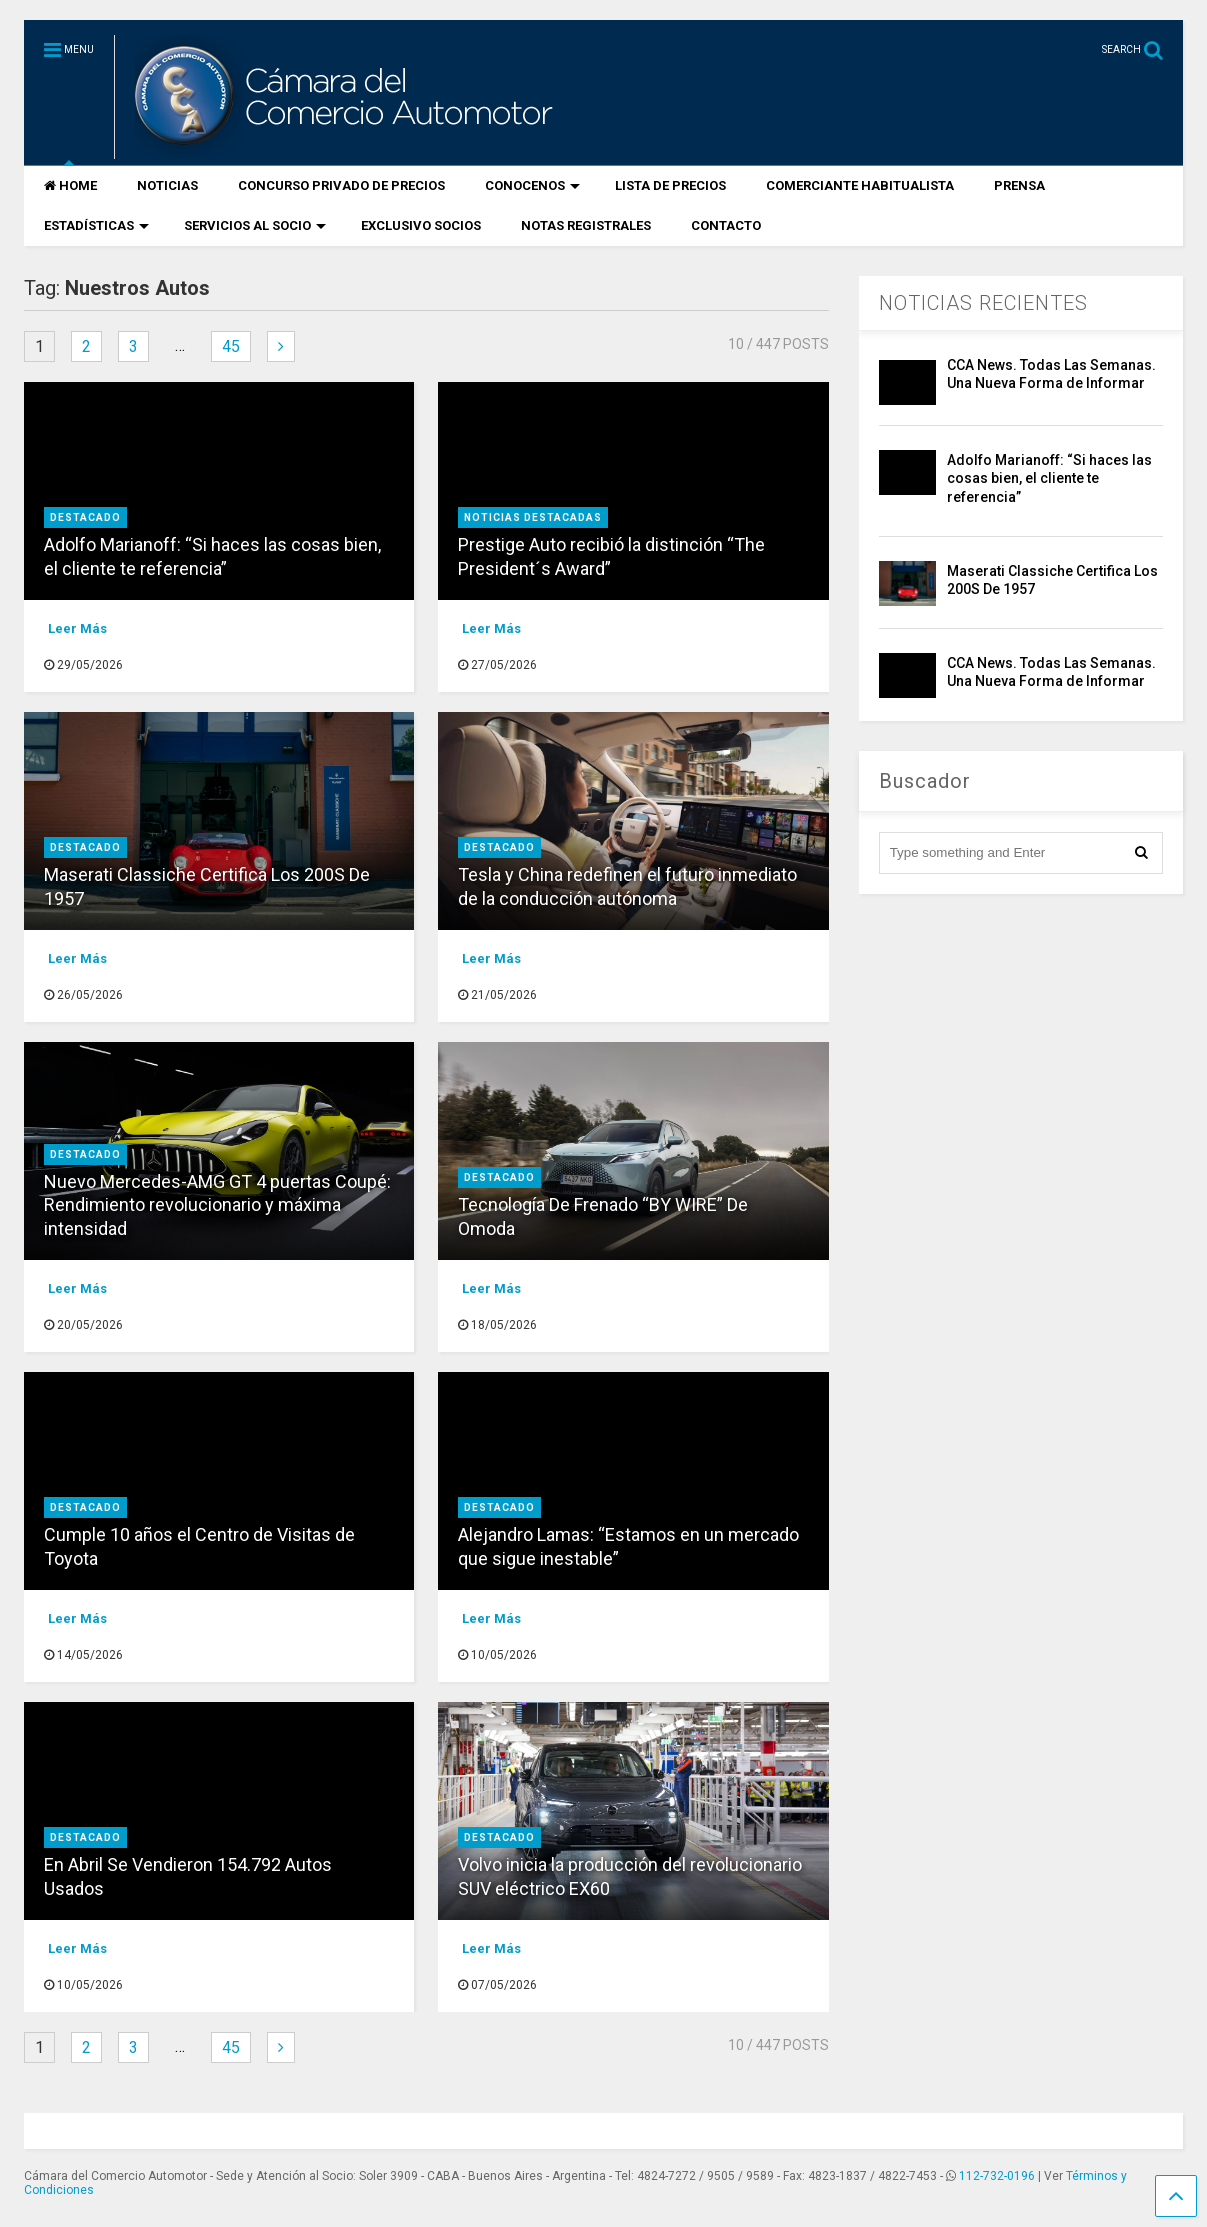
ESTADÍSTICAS (96, 225)
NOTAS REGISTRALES (586, 225)
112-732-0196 (997, 2176)
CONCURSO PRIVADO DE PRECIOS (341, 185)
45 (231, 346)
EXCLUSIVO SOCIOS (421, 225)
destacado (85, 517)
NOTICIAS (167, 185)
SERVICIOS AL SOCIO (255, 225)
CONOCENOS (532, 185)
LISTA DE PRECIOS (670, 185)
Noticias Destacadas (533, 517)
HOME (70, 185)
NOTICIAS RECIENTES (983, 303)
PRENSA (1019, 185)
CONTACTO (726, 225)
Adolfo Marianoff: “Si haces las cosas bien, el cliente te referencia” (1049, 478)
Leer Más (77, 628)
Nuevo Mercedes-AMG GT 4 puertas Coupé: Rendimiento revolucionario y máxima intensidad (217, 1205)
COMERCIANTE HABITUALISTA (860, 185)
